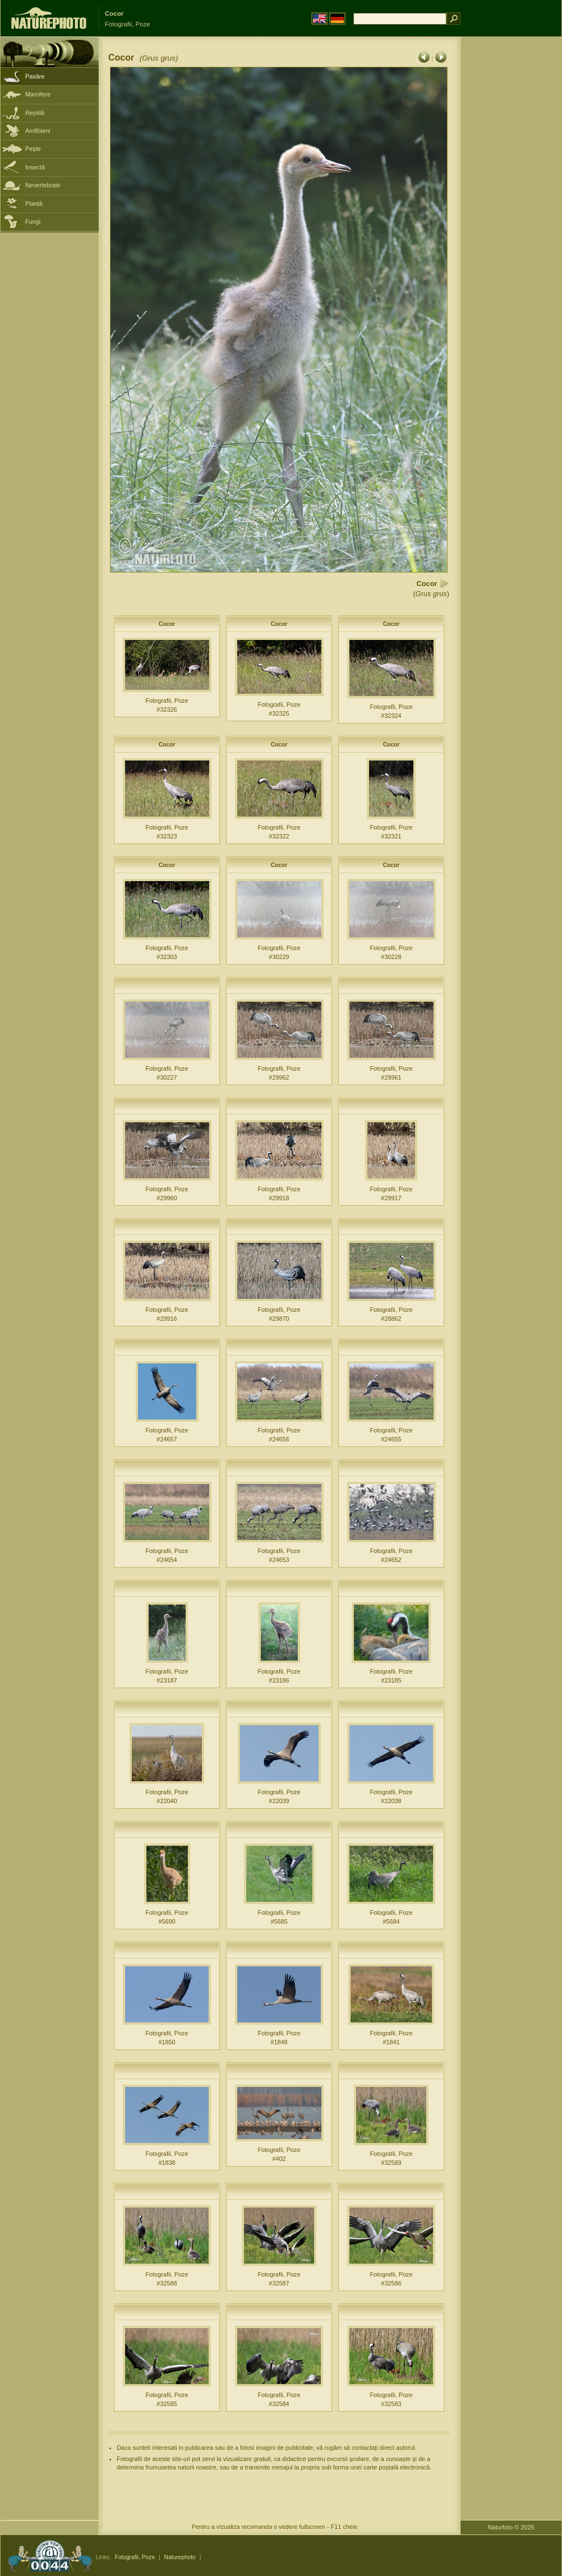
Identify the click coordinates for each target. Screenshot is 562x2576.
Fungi (32, 221)
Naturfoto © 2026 (511, 2527)
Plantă (34, 203)
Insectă (35, 167)
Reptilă (34, 112)
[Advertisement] (511, 216)
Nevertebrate (43, 185)
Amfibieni (37, 130)
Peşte (33, 148)
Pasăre (34, 76)
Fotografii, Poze (134, 2557)
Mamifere (37, 94)
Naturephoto (179, 2557)
